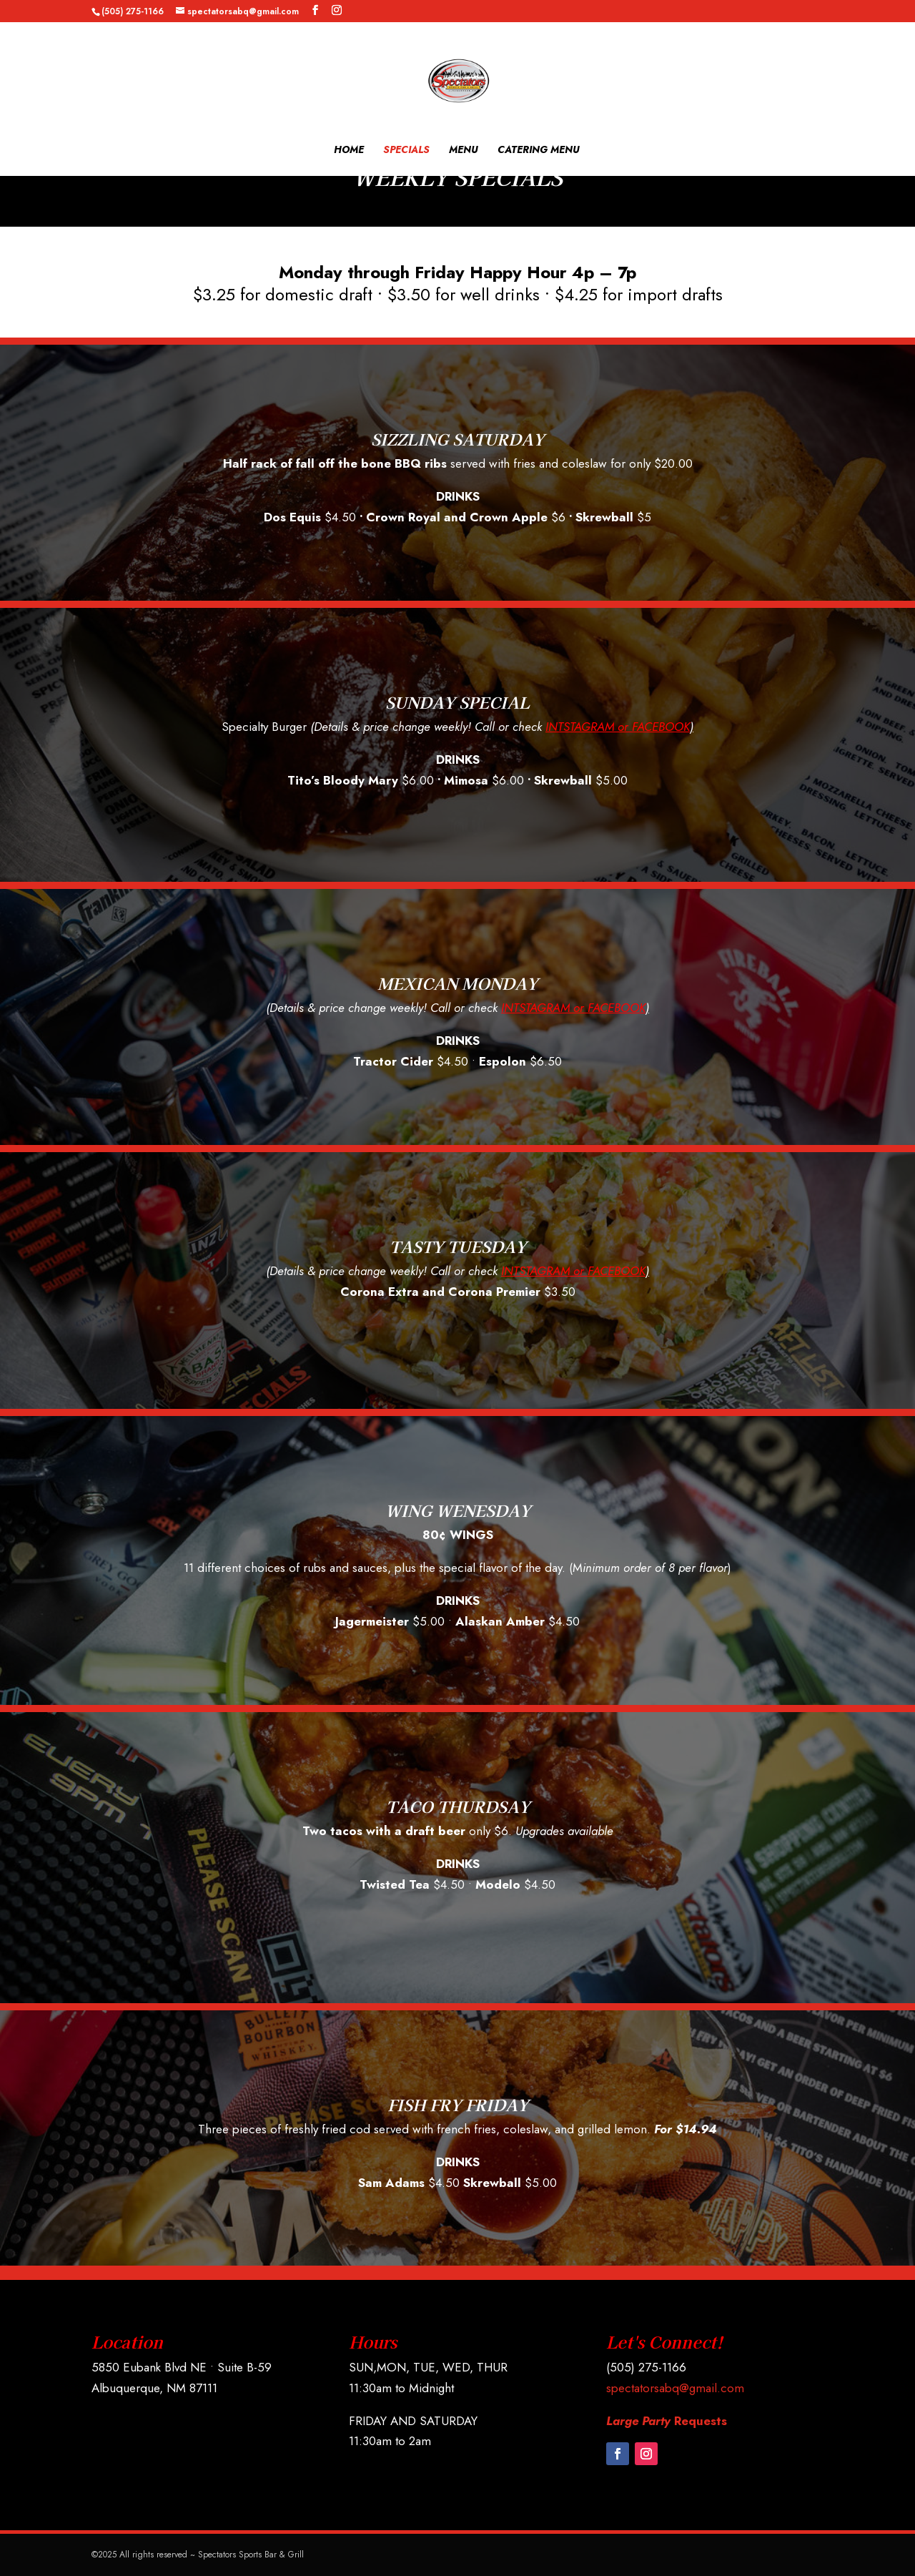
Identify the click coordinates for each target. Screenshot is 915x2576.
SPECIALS (406, 150)
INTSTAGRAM (579, 726)
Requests (666, 2420)
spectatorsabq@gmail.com (675, 2387)
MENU (463, 150)
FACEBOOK (661, 726)
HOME (349, 150)
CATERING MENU (539, 150)
